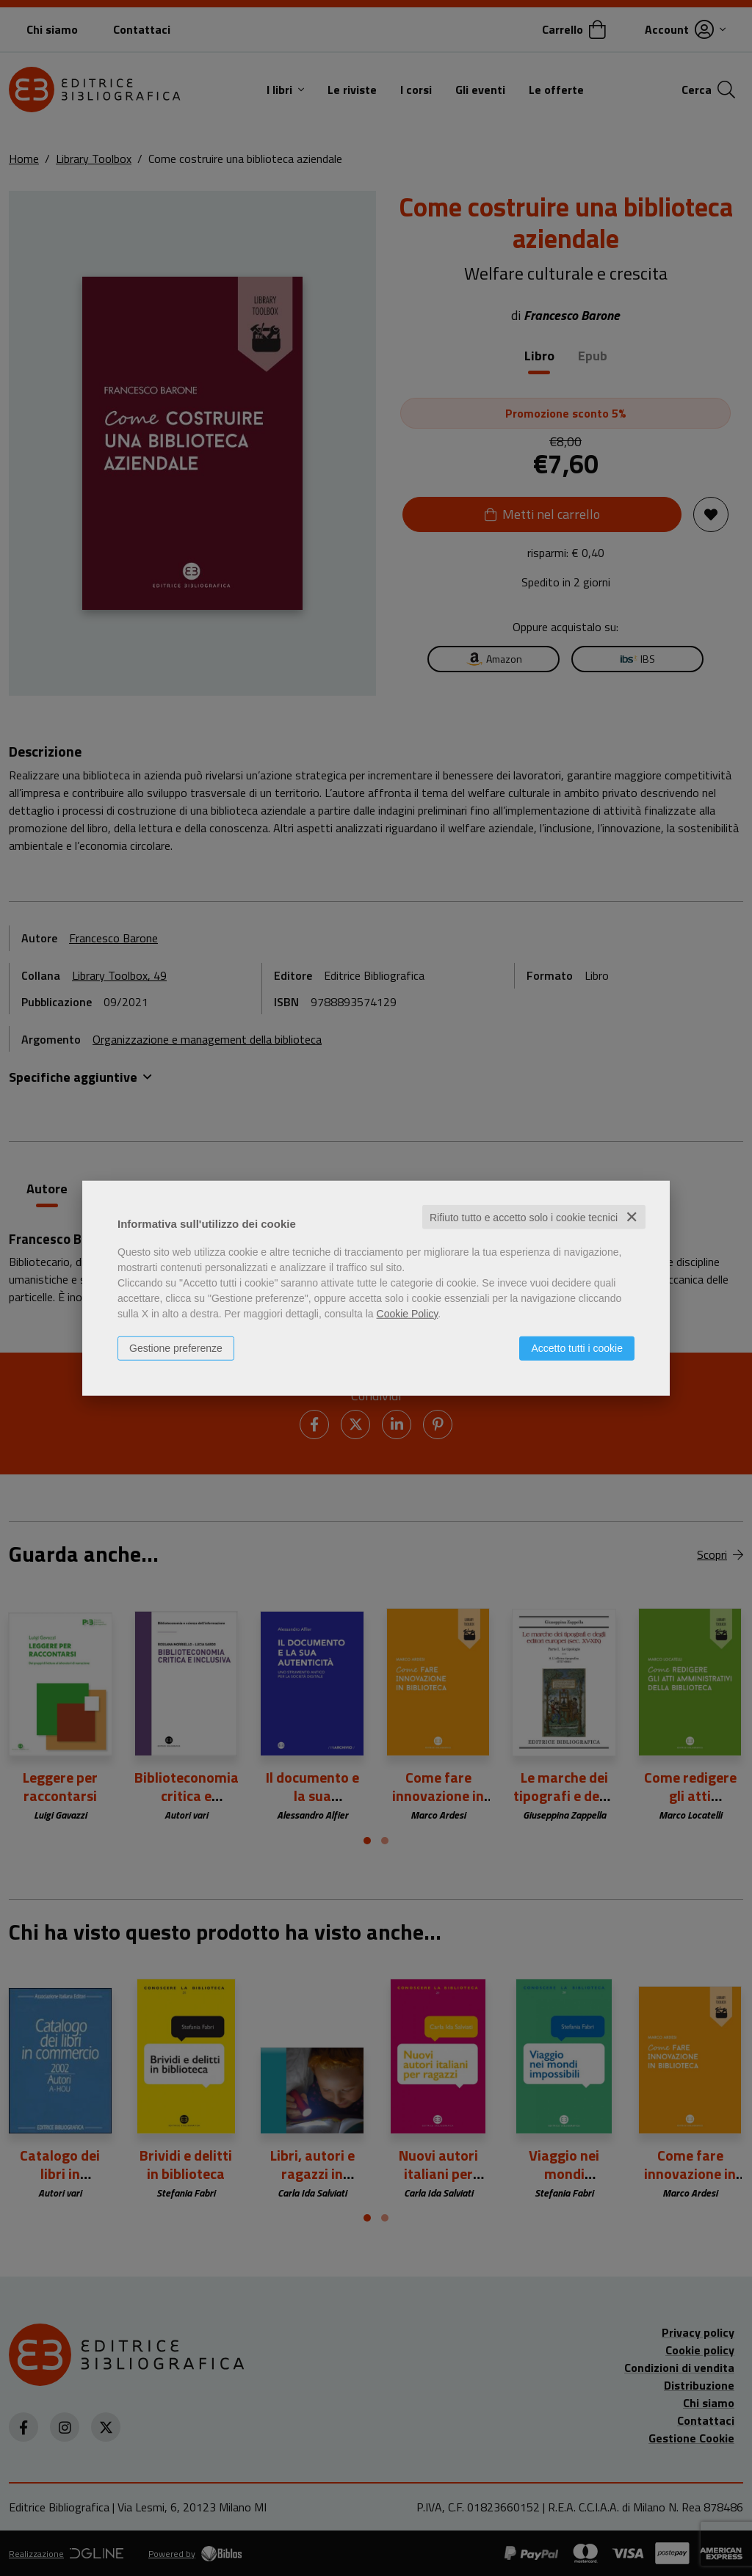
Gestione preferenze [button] (176, 1347)
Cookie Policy (407, 1313)
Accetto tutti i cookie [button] (577, 1347)
